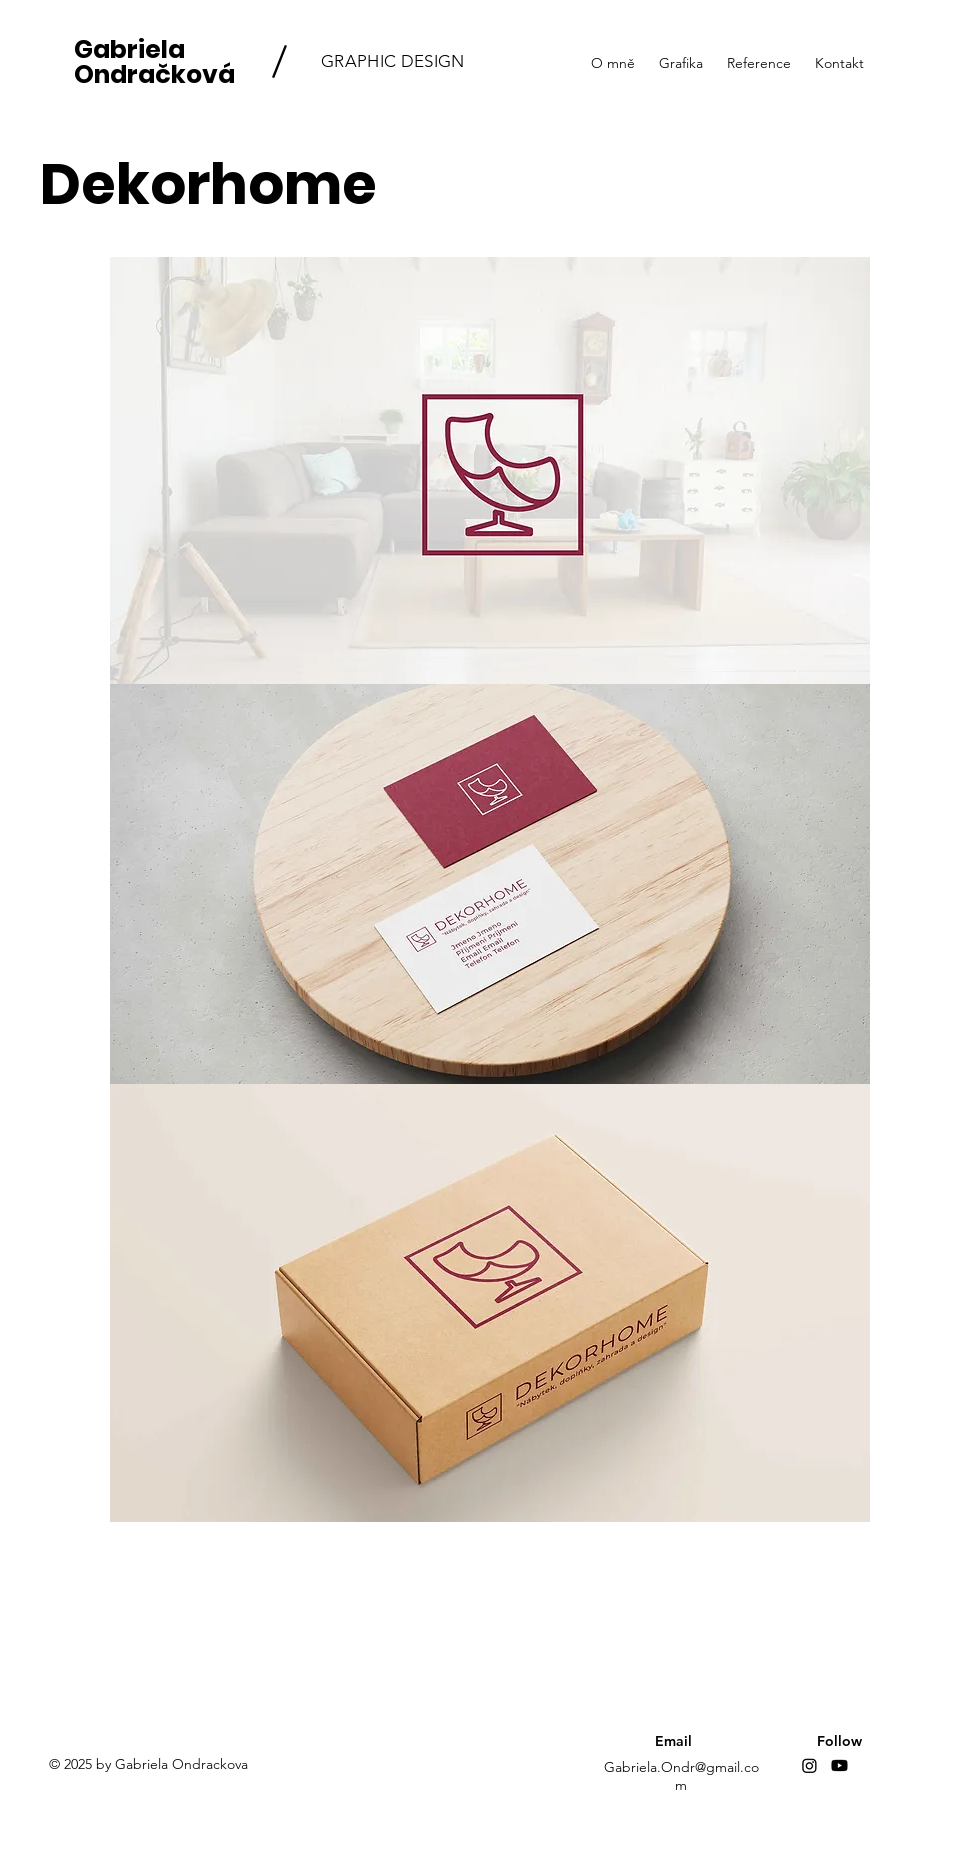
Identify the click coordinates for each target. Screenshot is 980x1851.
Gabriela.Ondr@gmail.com (681, 1776)
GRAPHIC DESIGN (393, 61)
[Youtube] (839, 1765)
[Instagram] (809, 1765)
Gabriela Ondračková (154, 62)
